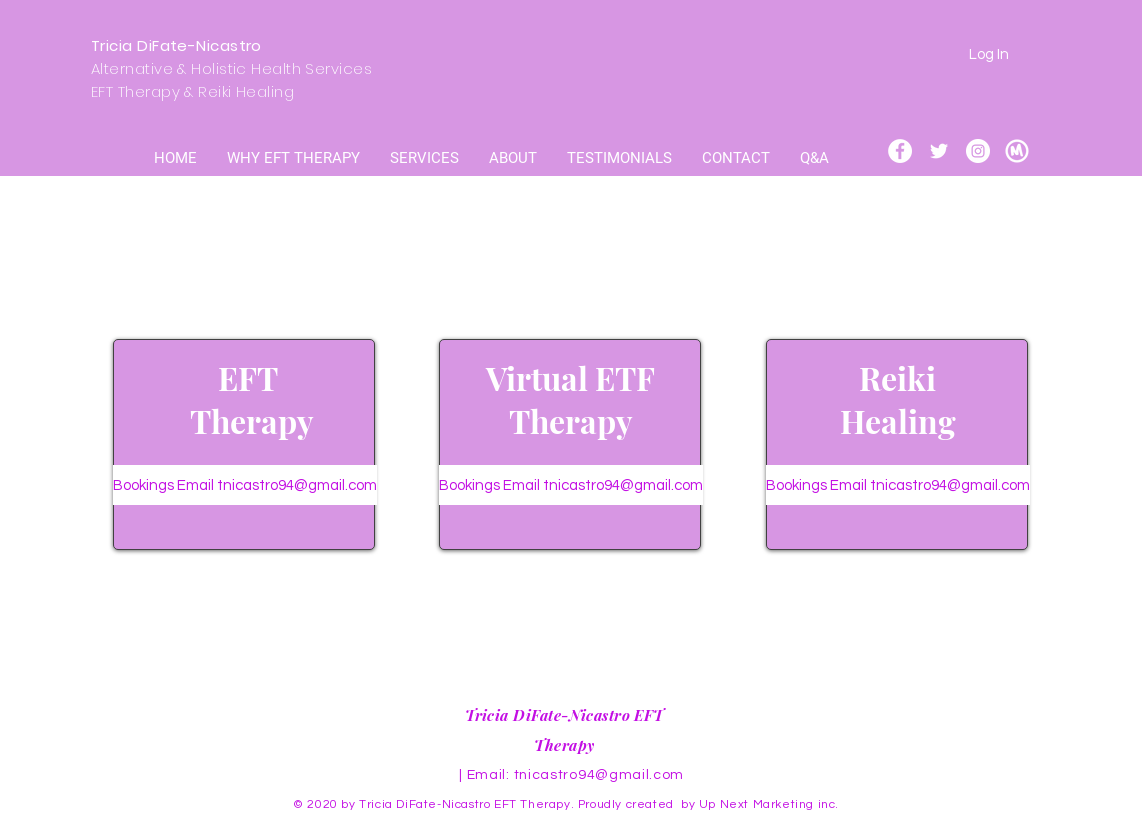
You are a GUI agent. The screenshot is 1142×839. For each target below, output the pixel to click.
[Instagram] (978, 151)
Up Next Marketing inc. (771, 804)
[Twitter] (939, 151)
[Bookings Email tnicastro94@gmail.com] (245, 485)
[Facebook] (900, 151)
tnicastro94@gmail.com (599, 775)
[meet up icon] (1017, 151)
